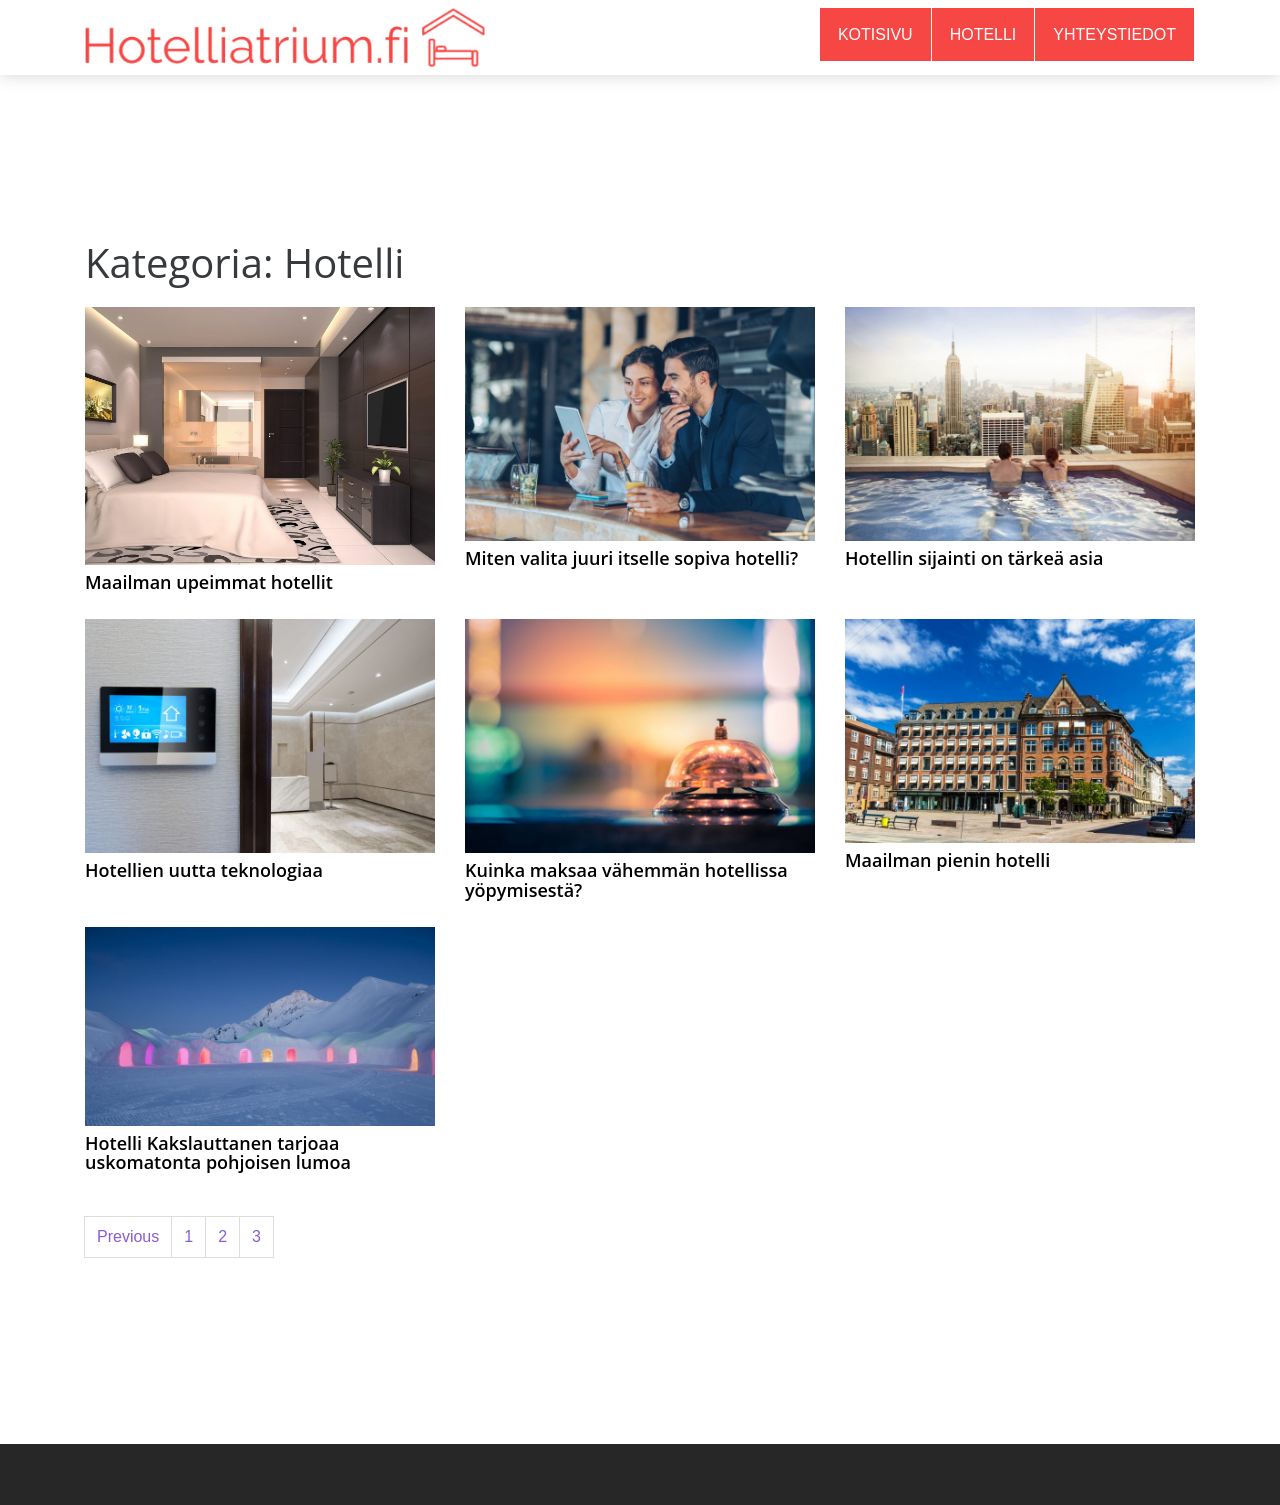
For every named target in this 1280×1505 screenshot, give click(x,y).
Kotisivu (875, 34)
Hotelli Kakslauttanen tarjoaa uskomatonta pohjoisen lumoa (218, 1153)
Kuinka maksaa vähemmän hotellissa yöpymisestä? (626, 880)
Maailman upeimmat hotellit (209, 582)
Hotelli (983, 34)
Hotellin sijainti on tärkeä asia (974, 558)
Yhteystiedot (1114, 34)
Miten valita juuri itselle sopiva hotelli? (631, 558)
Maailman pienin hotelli (947, 860)
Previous (128, 1236)
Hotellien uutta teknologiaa (204, 870)
